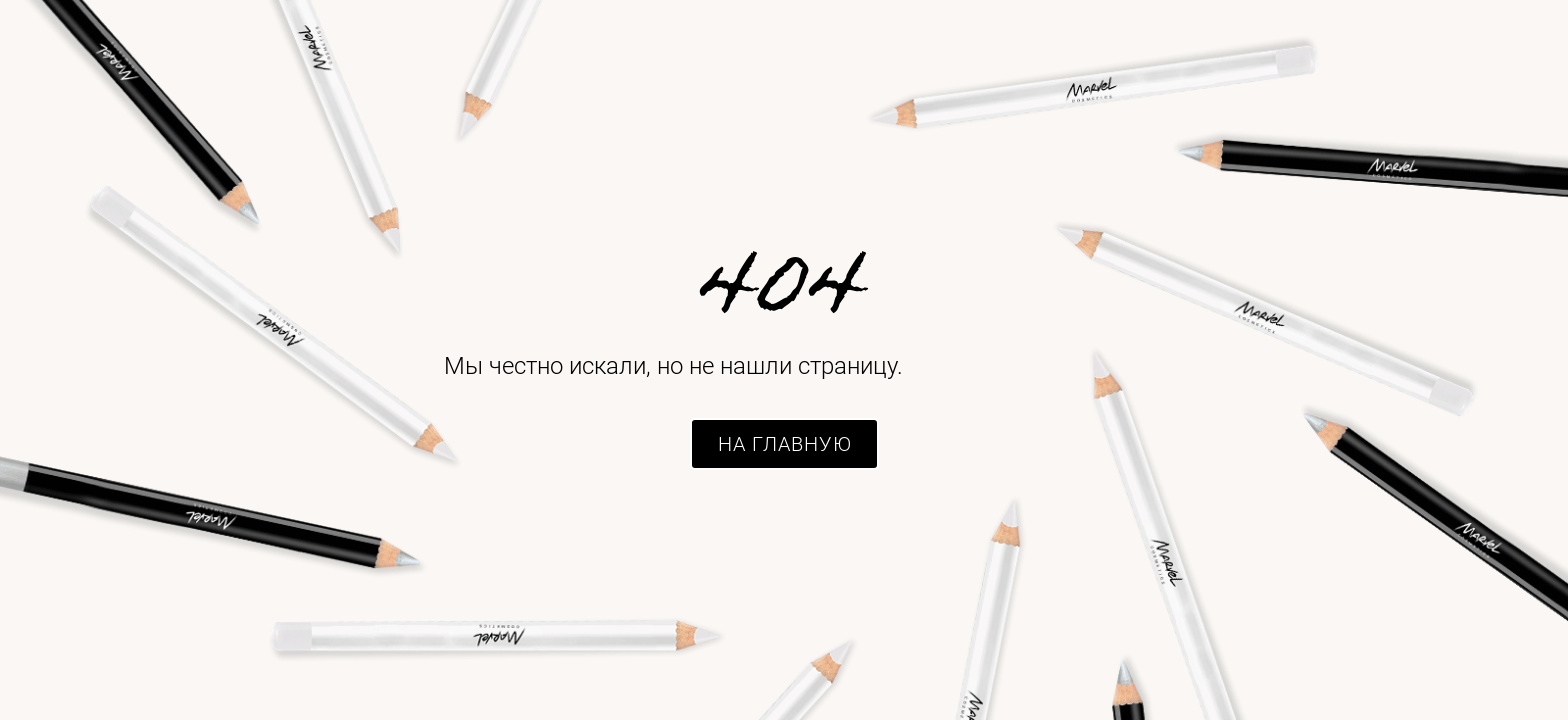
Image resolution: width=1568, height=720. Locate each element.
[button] (784, 444)
